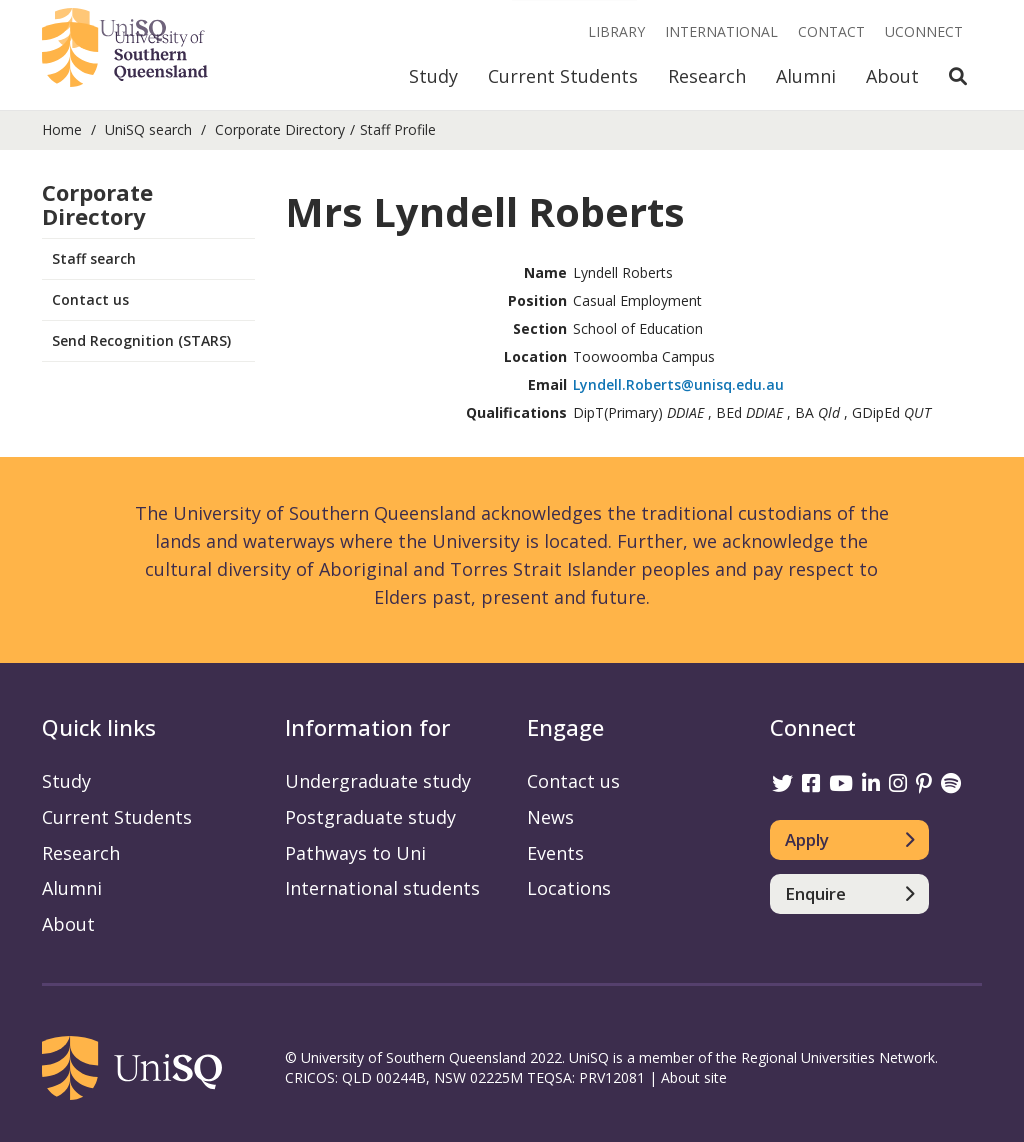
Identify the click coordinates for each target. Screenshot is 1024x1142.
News (550, 817)
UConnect (924, 31)
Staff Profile (398, 129)
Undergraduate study (378, 781)
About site (694, 1077)
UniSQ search (148, 129)
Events (555, 853)
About (892, 76)
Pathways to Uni (355, 853)
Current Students (563, 76)
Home (62, 129)
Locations (569, 888)
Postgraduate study (370, 817)
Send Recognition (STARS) (141, 340)
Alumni (806, 76)
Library (616, 31)
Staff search (94, 258)
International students (382, 888)
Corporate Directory (280, 129)
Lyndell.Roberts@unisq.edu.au (678, 384)
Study (433, 76)
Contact (831, 31)
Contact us (90, 299)
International (721, 31)
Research (707, 76)
